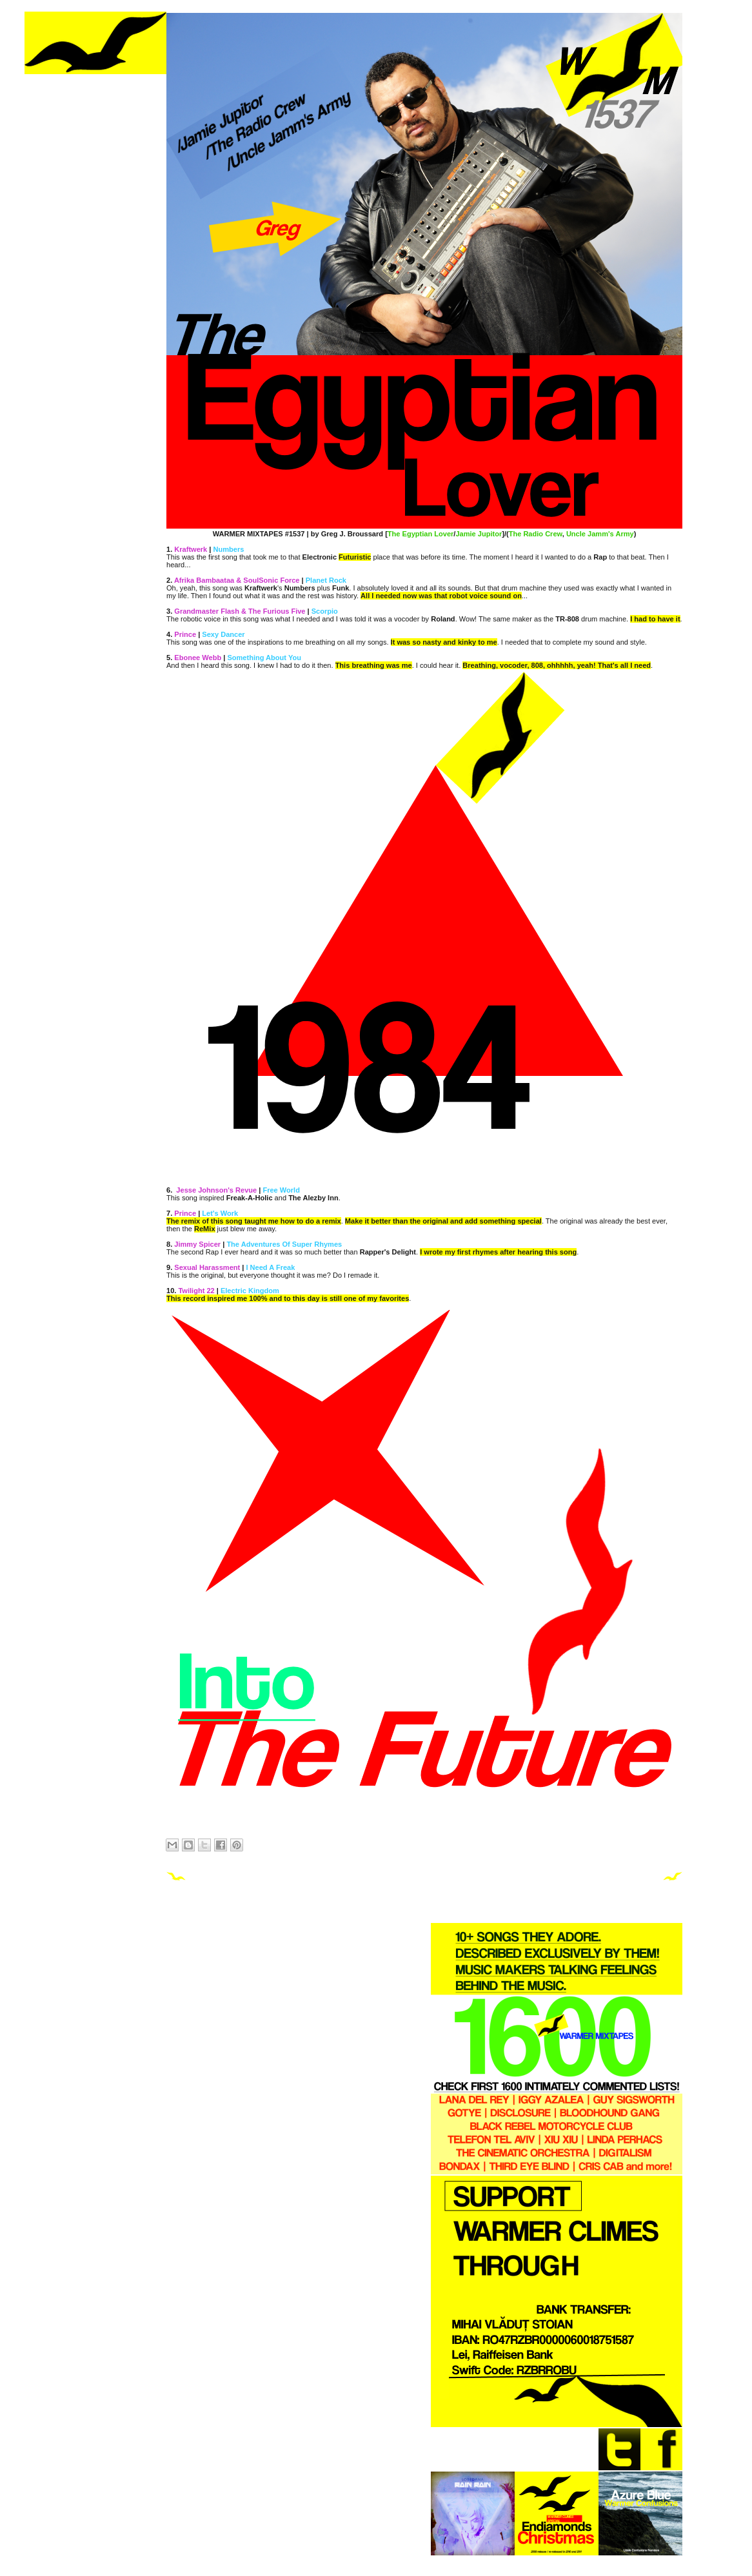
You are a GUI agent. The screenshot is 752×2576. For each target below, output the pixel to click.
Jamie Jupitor (478, 534)
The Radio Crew (535, 534)
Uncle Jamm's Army (600, 534)
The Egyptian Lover (421, 534)
